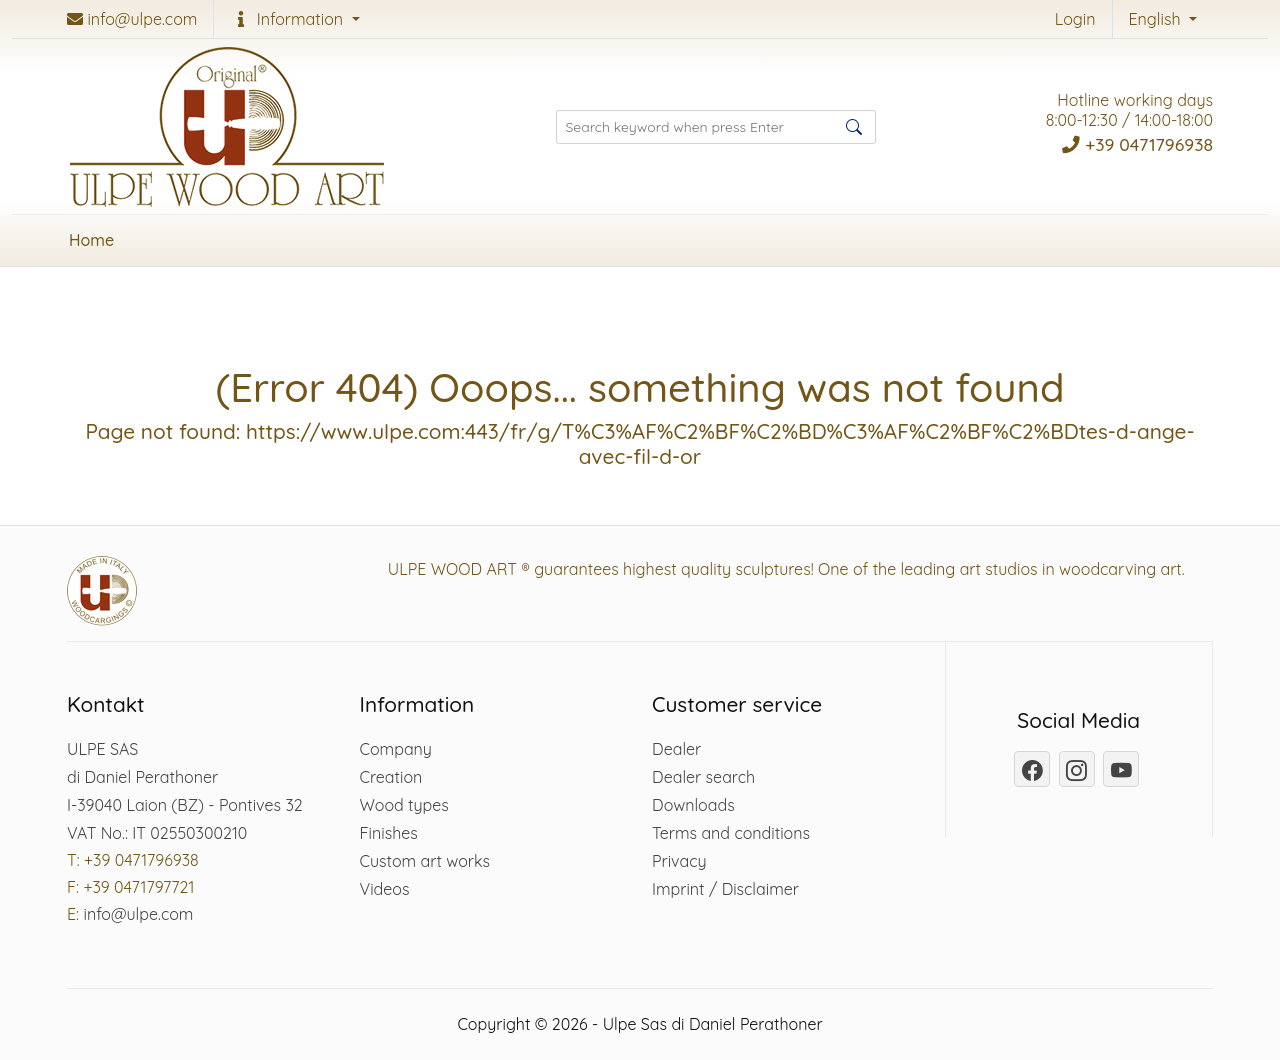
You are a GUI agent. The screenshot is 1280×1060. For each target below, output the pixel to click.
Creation (391, 777)
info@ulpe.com (138, 914)
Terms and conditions (731, 833)
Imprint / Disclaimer (725, 889)
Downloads (693, 805)
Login (1075, 19)
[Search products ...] (716, 127)
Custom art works (425, 861)
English (1157, 19)
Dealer (676, 749)
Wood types (404, 805)
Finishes (389, 833)
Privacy (679, 861)
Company (396, 749)
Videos (385, 889)
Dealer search (703, 777)
